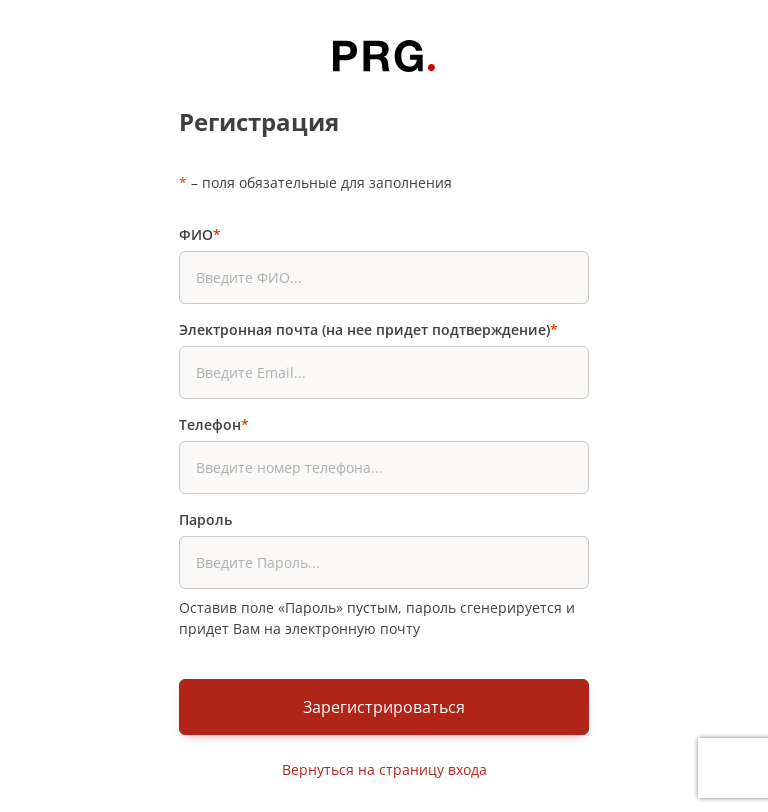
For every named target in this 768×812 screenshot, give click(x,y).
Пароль (205, 519)
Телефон (214, 424)
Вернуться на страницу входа (384, 769)
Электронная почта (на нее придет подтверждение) (368, 329)
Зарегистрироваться (384, 707)
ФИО (200, 234)
